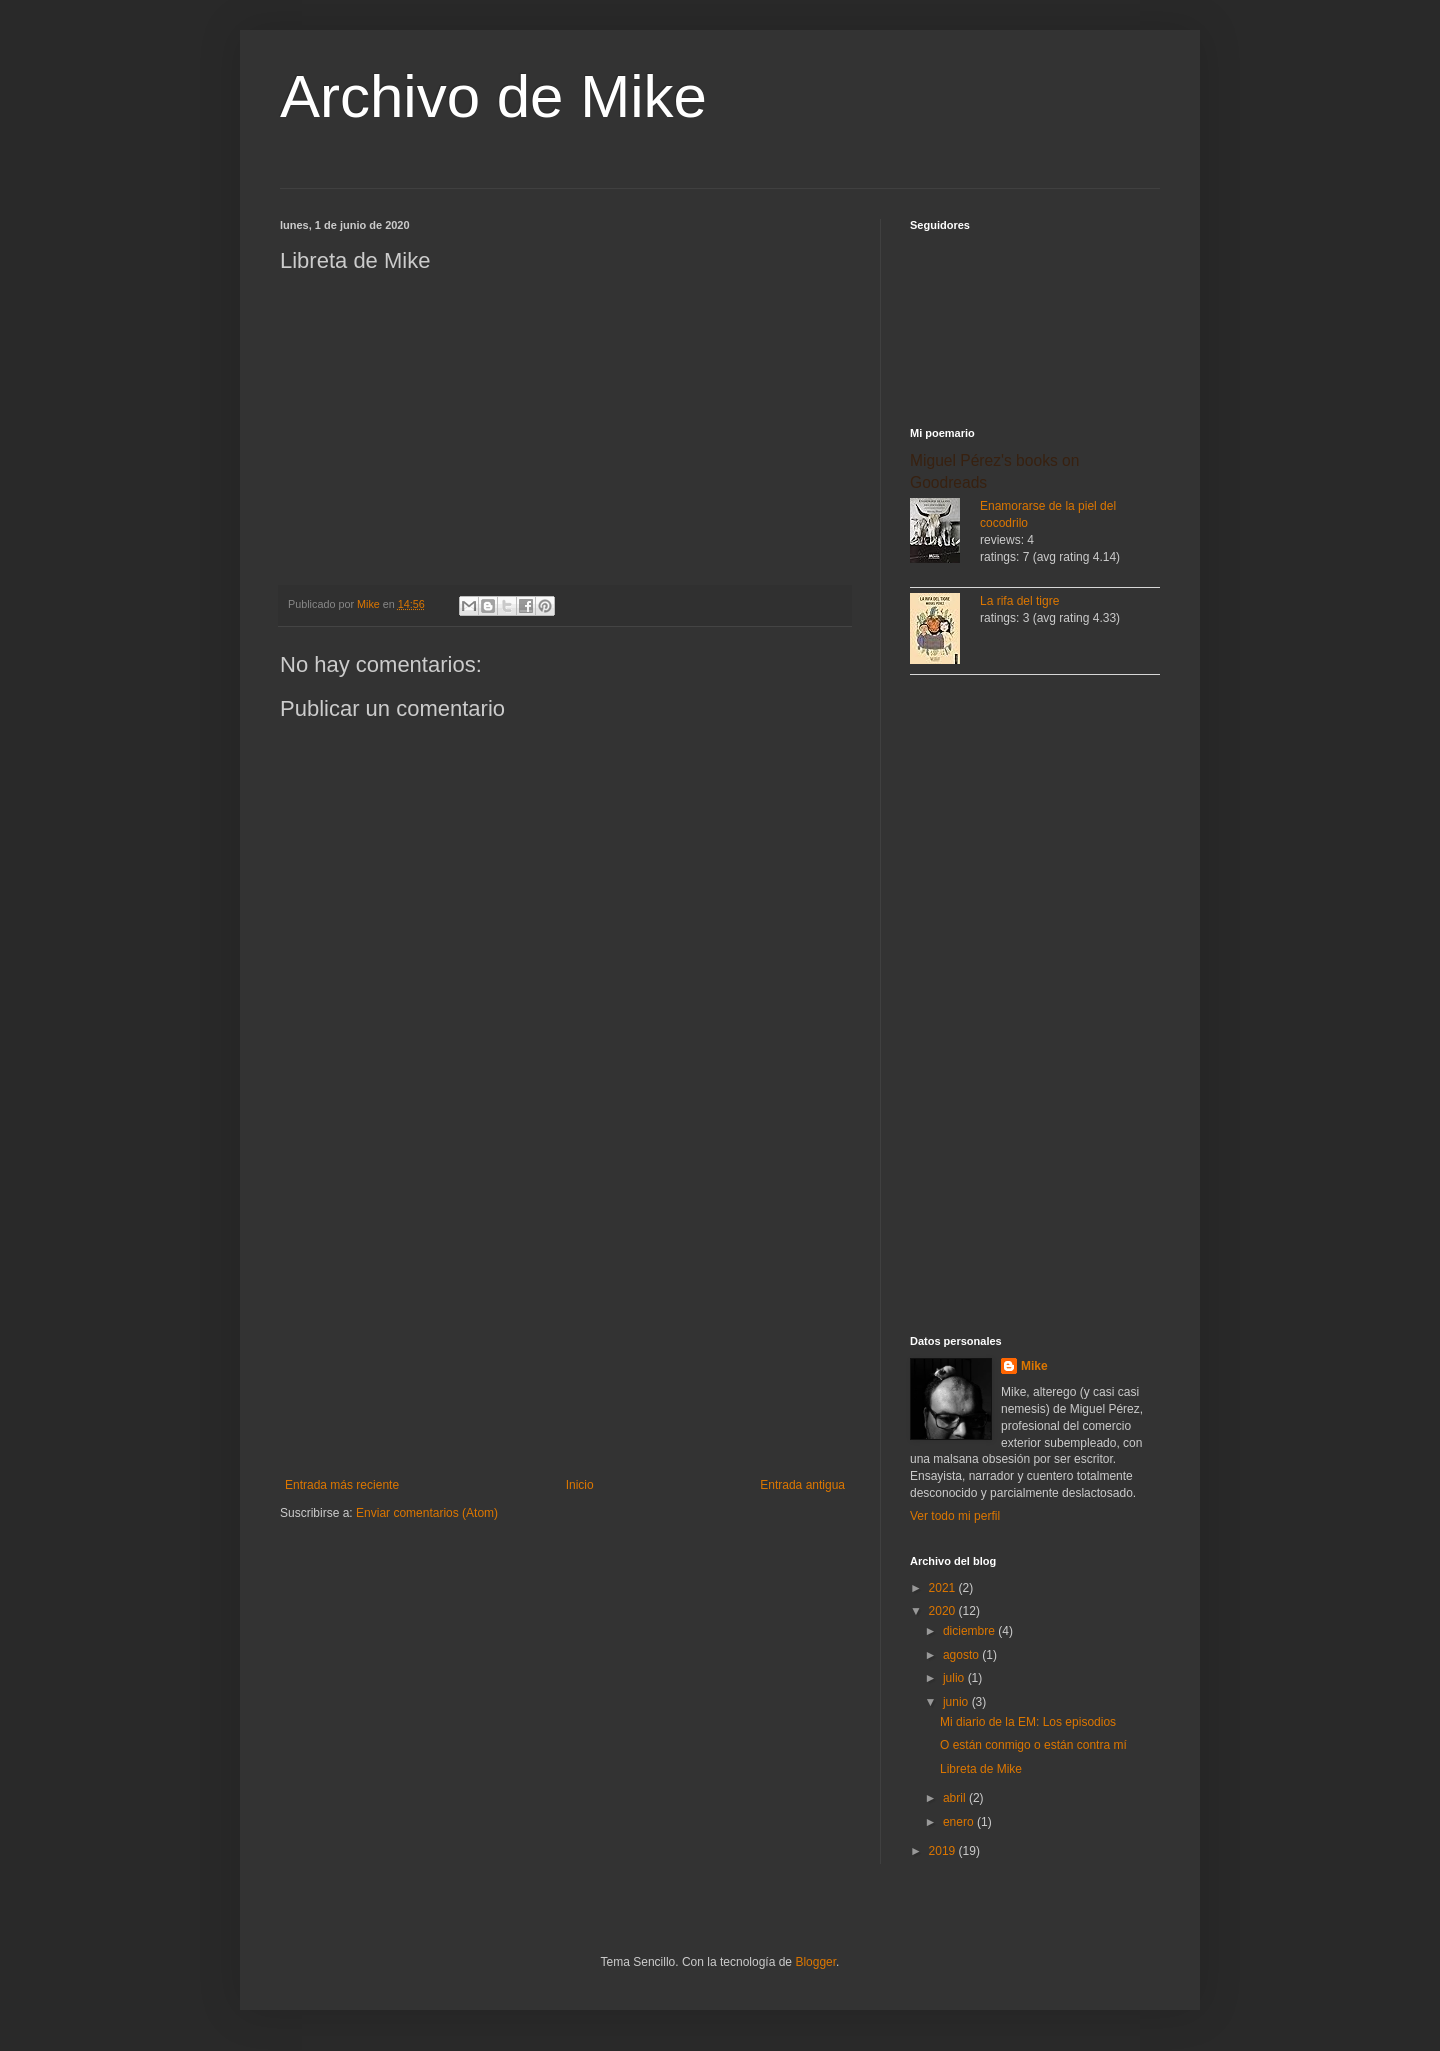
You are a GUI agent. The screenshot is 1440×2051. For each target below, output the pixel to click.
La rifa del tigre (1019, 601)
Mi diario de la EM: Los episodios (1028, 1722)
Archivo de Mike (493, 96)
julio (955, 1678)
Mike (1034, 1366)
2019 (944, 1851)
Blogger (815, 1962)
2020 (944, 1611)
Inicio (580, 1485)
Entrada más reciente (342, 1485)
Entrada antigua (802, 1485)
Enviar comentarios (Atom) (427, 1513)
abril (956, 1798)
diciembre (970, 1631)
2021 (944, 1588)
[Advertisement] (565, 1313)
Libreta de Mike (981, 1769)
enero (960, 1822)
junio (957, 1702)
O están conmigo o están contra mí (1033, 1745)
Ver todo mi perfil (955, 1516)
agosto (962, 1655)
